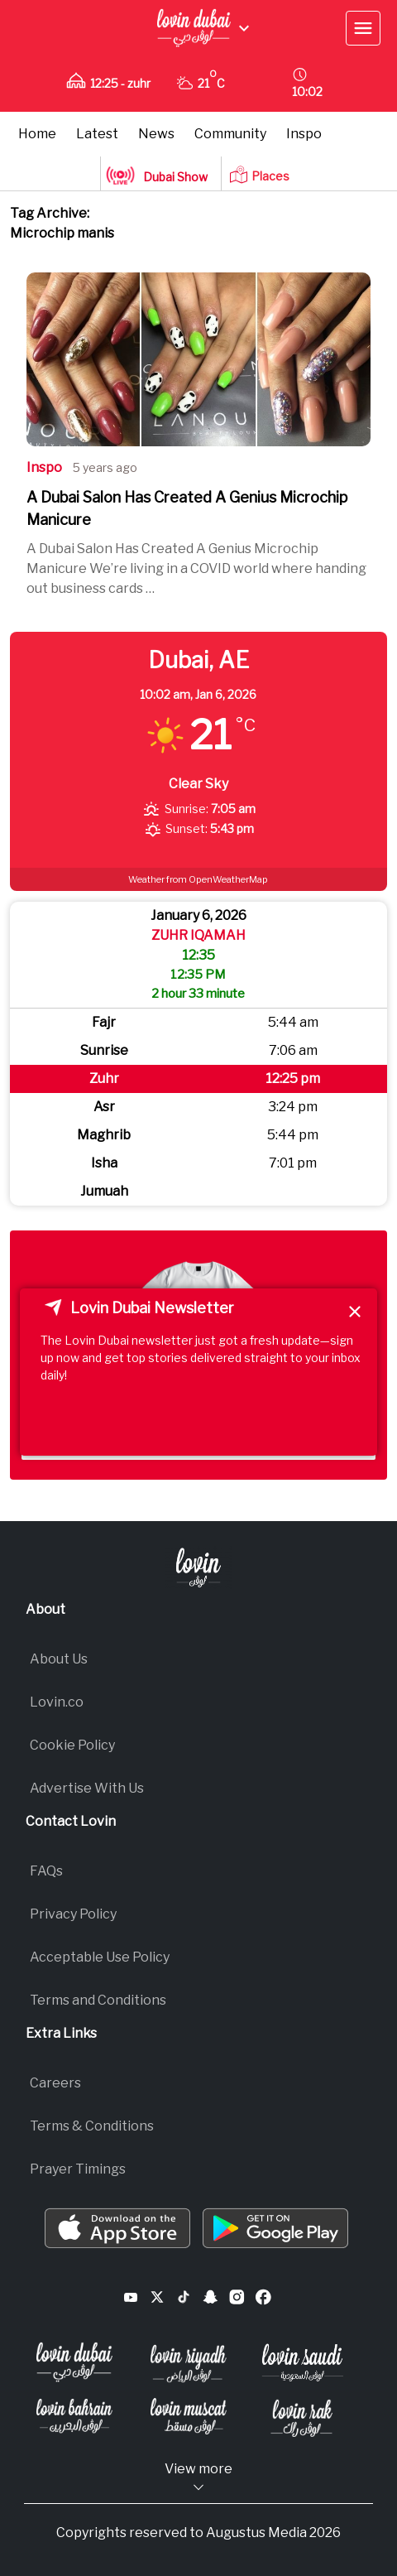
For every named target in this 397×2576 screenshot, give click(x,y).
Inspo (304, 134)
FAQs (46, 1871)
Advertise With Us (87, 1788)
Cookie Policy (72, 1745)
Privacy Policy (73, 1914)
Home (37, 134)
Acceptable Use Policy (100, 1957)
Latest (97, 134)
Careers (55, 2083)
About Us (59, 1659)
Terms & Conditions (92, 2126)
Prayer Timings (78, 2169)
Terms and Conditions (98, 2000)
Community (230, 134)
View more (198, 2478)
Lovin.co (57, 1702)
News (156, 134)
